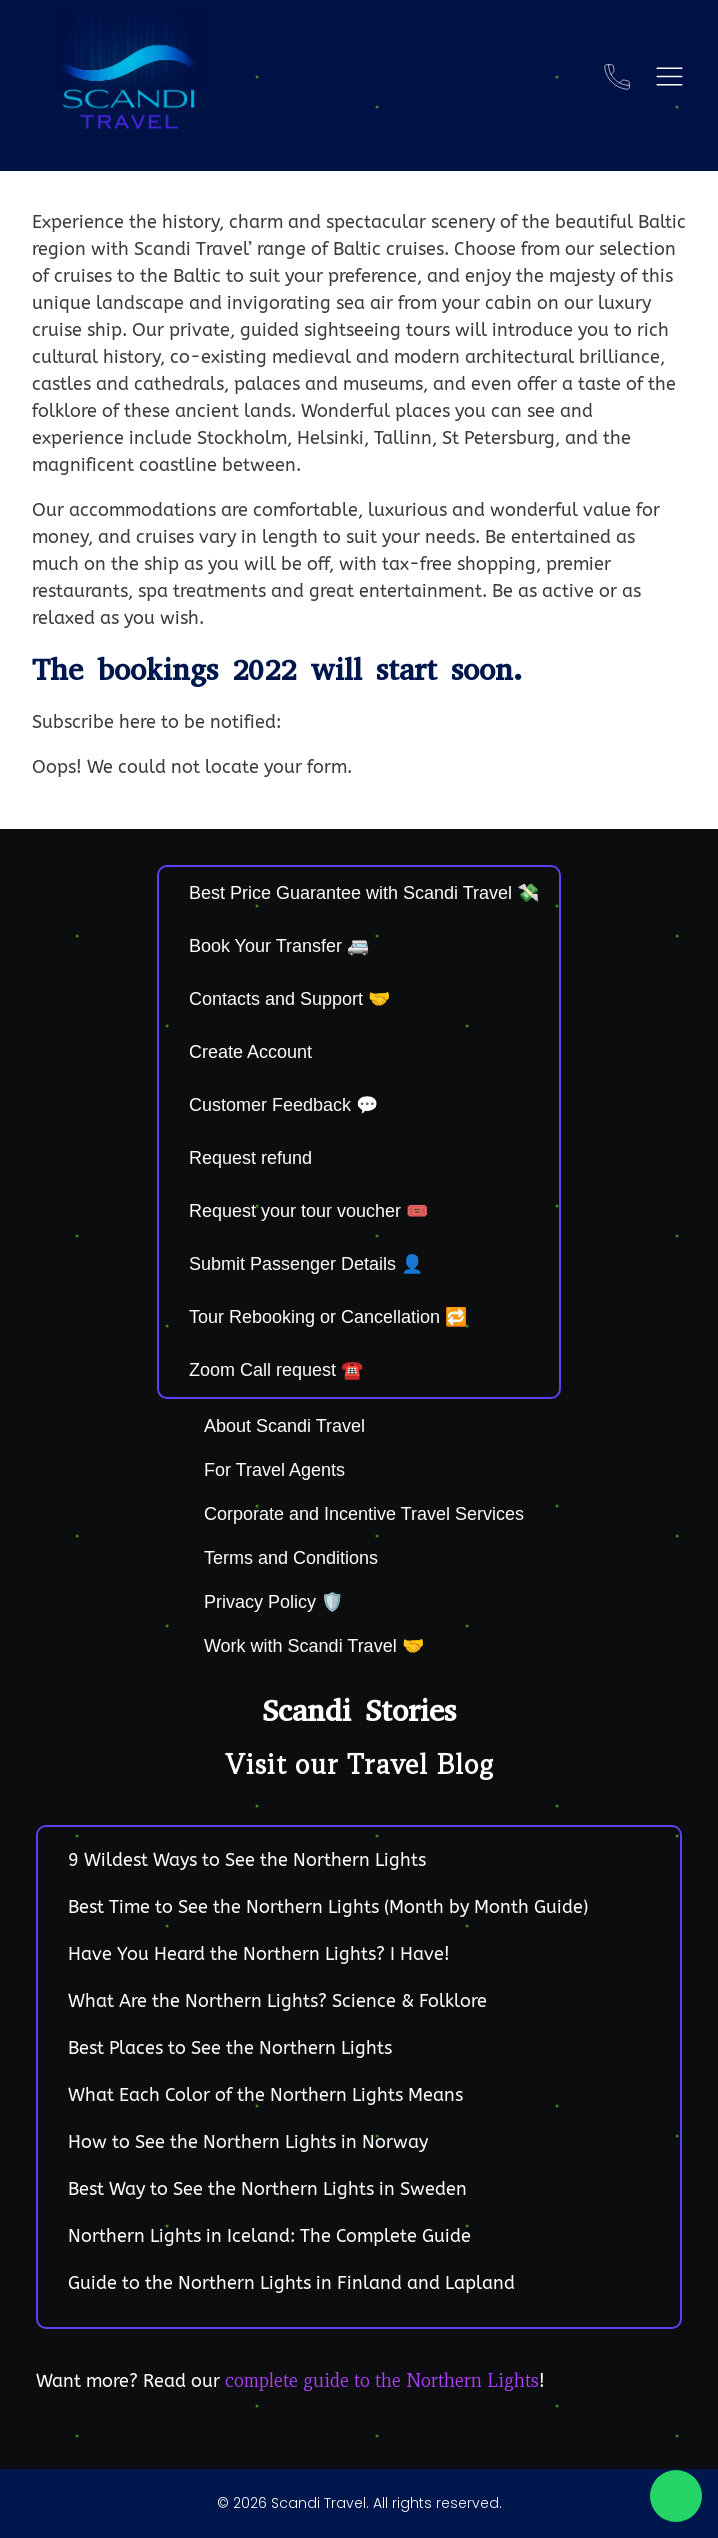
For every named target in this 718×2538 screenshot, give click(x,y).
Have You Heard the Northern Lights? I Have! (259, 1954)
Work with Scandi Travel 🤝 (314, 1646)
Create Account (250, 1052)
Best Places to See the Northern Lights (230, 2048)
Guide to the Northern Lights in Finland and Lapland (291, 2283)
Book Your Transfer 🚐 (279, 946)
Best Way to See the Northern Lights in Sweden (267, 2189)
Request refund (250, 1158)
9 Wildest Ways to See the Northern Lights (247, 1860)
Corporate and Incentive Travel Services (364, 1514)
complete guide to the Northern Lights (382, 2380)
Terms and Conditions (291, 1558)
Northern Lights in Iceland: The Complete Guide (269, 2236)
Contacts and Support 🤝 (289, 999)
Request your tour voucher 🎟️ (308, 1211)
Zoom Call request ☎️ (276, 1370)
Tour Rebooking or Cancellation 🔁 (328, 1317)
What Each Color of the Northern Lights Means (265, 2095)
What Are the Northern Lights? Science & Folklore (277, 2001)
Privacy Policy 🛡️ (273, 1602)
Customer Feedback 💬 (283, 1105)
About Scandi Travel (284, 1426)
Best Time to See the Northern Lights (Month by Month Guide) (328, 1907)
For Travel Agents (274, 1470)
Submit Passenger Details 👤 (306, 1264)
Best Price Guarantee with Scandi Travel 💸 (364, 893)
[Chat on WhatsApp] (676, 2496)
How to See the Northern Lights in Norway (248, 2142)
